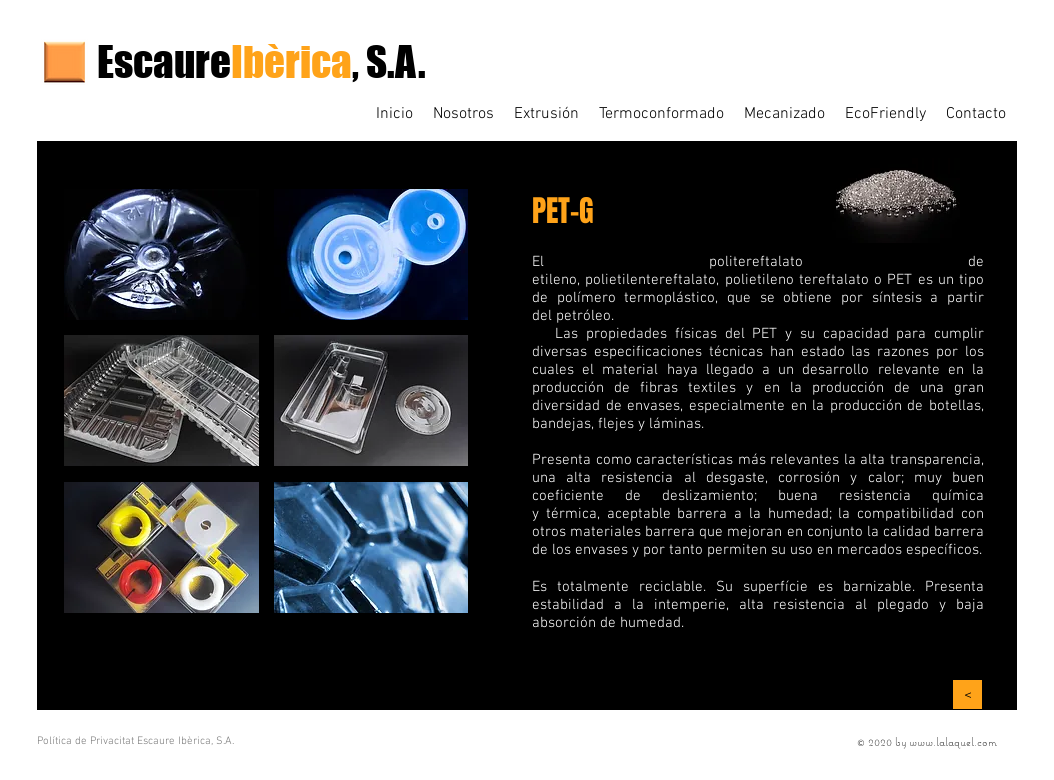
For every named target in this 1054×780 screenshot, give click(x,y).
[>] (967, 694)
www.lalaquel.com (953, 741)
